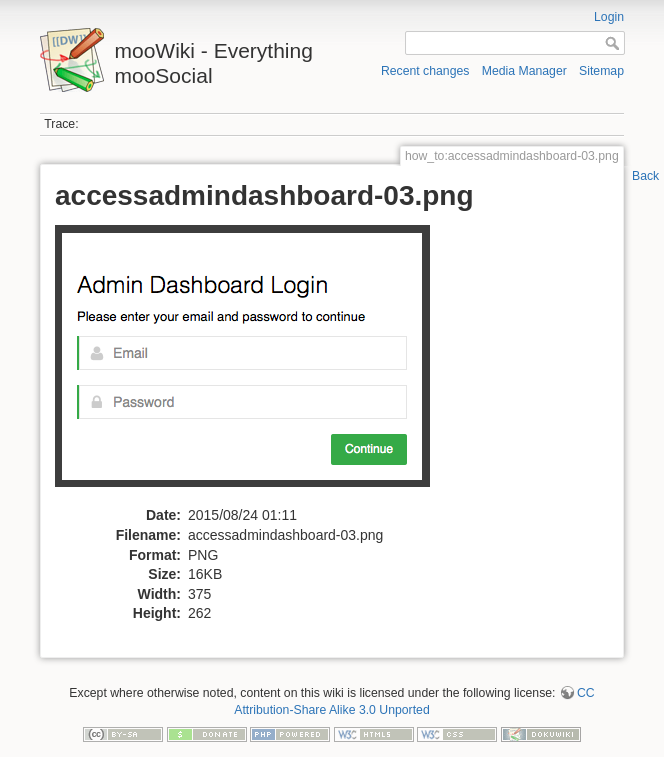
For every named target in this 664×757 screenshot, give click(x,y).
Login (609, 17)
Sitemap (601, 71)
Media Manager (524, 71)
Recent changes (425, 71)
